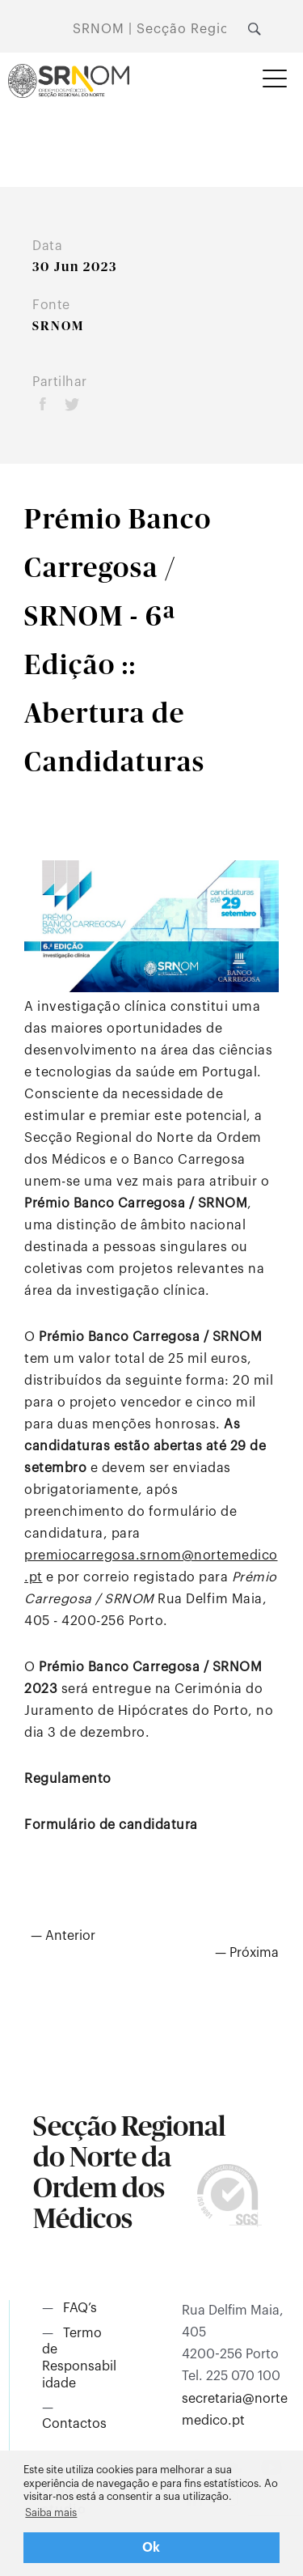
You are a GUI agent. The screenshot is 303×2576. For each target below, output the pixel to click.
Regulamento (68, 1778)
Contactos (74, 2423)
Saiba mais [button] (51, 2512)
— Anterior (63, 1935)
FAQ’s (80, 2308)
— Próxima (247, 1952)
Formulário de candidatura (111, 1824)
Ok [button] (151, 2547)
